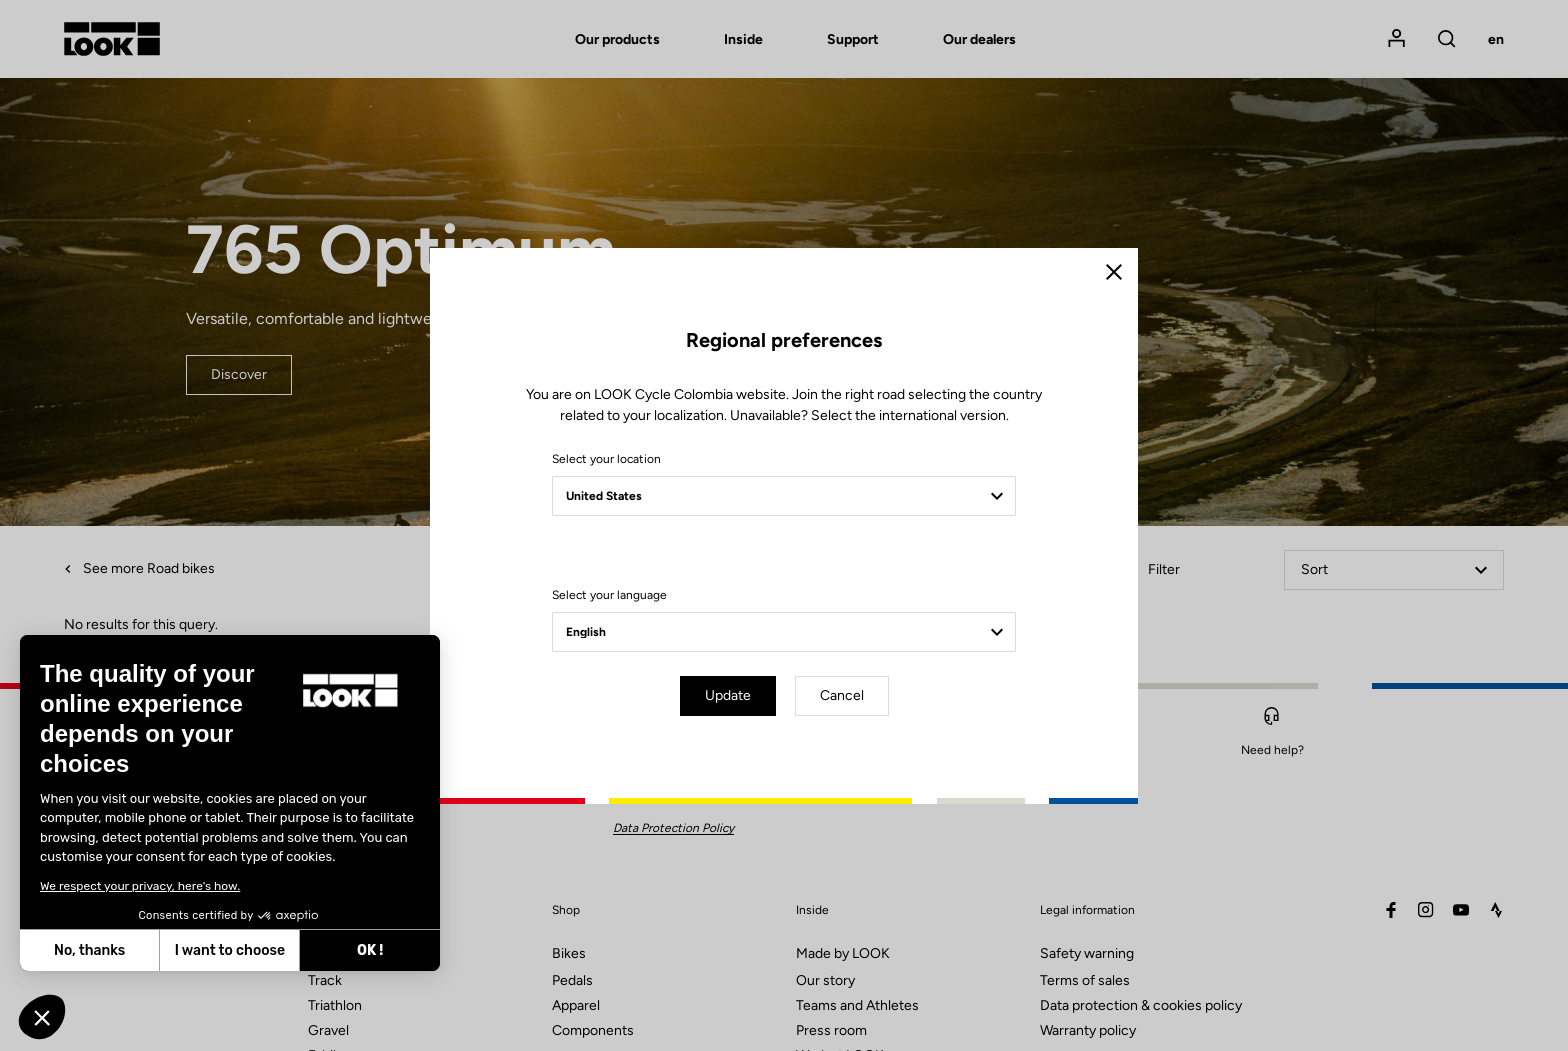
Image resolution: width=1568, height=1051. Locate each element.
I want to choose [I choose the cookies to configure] (230, 950)
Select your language (609, 595)
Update (728, 695)
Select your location (606, 459)
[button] (42, 1017)
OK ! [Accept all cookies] (370, 950)
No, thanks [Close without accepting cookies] (89, 950)
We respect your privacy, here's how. (140, 886)
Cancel (842, 695)
